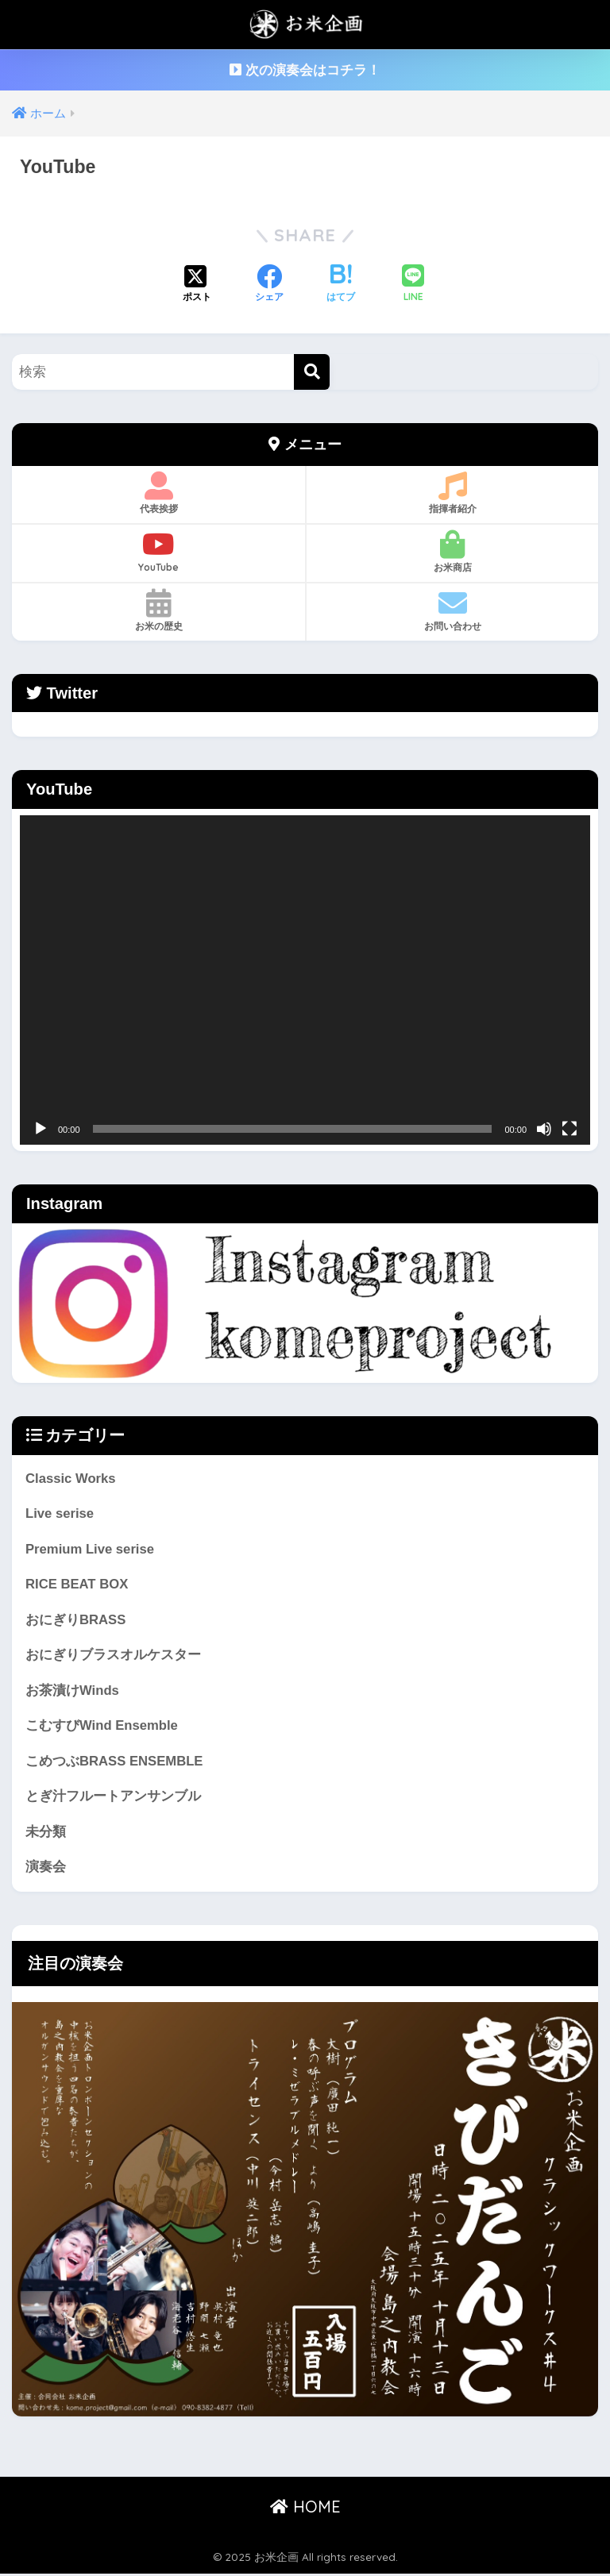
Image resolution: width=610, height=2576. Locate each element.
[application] (305, 980)
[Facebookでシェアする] (269, 285)
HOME (305, 2508)
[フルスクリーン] (569, 1129)
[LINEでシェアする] (413, 284)
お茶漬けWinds (72, 1691)
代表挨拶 (158, 493)
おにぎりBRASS (75, 1620)
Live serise (60, 1513)
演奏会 (45, 1868)
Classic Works (70, 1478)
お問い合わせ (452, 610)
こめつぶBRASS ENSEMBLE (114, 1761)
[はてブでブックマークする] (340, 285)
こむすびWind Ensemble (102, 1727)
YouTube (158, 551)
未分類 (45, 1833)
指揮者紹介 (452, 493)
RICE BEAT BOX (77, 1584)
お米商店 (452, 551)
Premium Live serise (90, 1549)
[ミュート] (544, 1129)
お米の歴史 (158, 610)
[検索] (312, 372)
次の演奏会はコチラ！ (305, 70)
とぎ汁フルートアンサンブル (113, 1797)
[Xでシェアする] (197, 285)
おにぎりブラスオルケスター (113, 1655)
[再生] (40, 1129)
